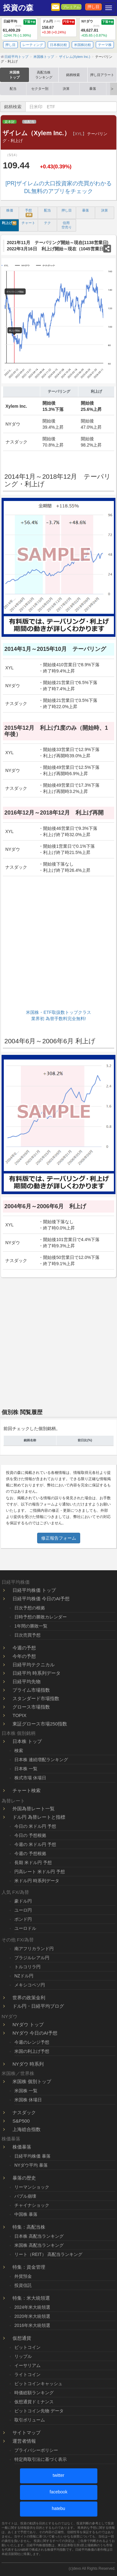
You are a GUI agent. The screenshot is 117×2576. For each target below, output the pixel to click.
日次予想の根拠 (29, 1607)
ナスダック (24, 2112)
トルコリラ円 (27, 1966)
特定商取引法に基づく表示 (40, 2459)
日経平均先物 (26, 1681)
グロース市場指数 (31, 1707)
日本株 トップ (27, 1741)
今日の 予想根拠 (30, 1835)
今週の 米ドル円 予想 (35, 1844)
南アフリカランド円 (34, 1948)
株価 (9, 210)
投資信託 (23, 2285)
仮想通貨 (21, 2338)
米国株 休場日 (28, 2099)
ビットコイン (27, 2347)
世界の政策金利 (28, 1997)
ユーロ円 (23, 1910)
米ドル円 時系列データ (36, 1880)
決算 (66, 88)
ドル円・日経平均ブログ (38, 2006)
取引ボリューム (29, 2419)
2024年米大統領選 (32, 2307)
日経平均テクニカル (33, 1664)
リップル (23, 2356)
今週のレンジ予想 (31, 2042)
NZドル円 (23, 1975)
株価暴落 (21, 2146)
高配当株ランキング (43, 74)
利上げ (9, 223)
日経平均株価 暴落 (32, 2156)
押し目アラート (102, 75)
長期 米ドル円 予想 (33, 1862)
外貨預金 (23, 2276)
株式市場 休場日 (30, 1777)
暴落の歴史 (24, 2177)
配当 (13, 88)
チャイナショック (31, 2205)
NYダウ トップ (28, 2024)
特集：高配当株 (28, 2227)
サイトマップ (26, 2432)
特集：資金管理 (28, 2267)
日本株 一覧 (25, 1768)
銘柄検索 (73, 75)
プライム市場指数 (31, 1690)
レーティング (32, 45)
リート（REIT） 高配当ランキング (48, 2254)
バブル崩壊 (25, 2196)
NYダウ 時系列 (28, 2064)
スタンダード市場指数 (35, 1698)
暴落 (92, 88)
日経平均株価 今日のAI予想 (41, 1598)
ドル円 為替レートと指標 (38, 1817)
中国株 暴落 (25, 2214)
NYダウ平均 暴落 (31, 2165)
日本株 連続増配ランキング (41, 1759)
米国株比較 (82, 45)
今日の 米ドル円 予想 (35, 1826)
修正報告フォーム (58, 1538)
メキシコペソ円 (29, 1984)
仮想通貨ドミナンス (34, 2401)
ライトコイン (27, 2374)
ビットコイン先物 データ (39, 2410)
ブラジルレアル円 (31, 1957)
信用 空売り (66, 225)
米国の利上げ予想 (31, 2051)
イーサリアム (27, 2365)
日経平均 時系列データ (36, 1673)
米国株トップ (14, 74)
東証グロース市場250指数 (39, 1723)
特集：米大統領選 (31, 2298)
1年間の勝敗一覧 (30, 1625)
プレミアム (71, 7)
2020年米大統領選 (32, 2316)
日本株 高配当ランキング (39, 2236)
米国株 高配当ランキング (39, 2245)
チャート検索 (26, 1790)
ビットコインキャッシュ (38, 2383)
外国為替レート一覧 (33, 1808)
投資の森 (18, 8)
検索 (18, 1750)
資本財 (9, 122)
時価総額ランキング (34, 2392)
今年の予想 (24, 1656)
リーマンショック (31, 2187)
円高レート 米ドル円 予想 (39, 1871)
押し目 (93, 7)
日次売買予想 (27, 1635)
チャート (28, 223)
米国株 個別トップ (31, 2081)
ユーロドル (25, 1928)
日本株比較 (58, 45)
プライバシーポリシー (36, 2450)
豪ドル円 (23, 1901)
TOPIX (19, 1715)
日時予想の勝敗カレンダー (40, 1616)
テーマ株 (105, 45)
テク (47, 223)
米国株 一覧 (25, 2090)
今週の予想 (24, 1647)
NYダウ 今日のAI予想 (34, 2033)
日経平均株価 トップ (34, 1590)
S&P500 (21, 2121)
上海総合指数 (26, 2129)
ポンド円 (23, 1919)
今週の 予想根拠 (30, 1853)
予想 (28, 212)
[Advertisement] (58, 944)
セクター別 (39, 88)
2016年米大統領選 (32, 2325)
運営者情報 (24, 2441)
